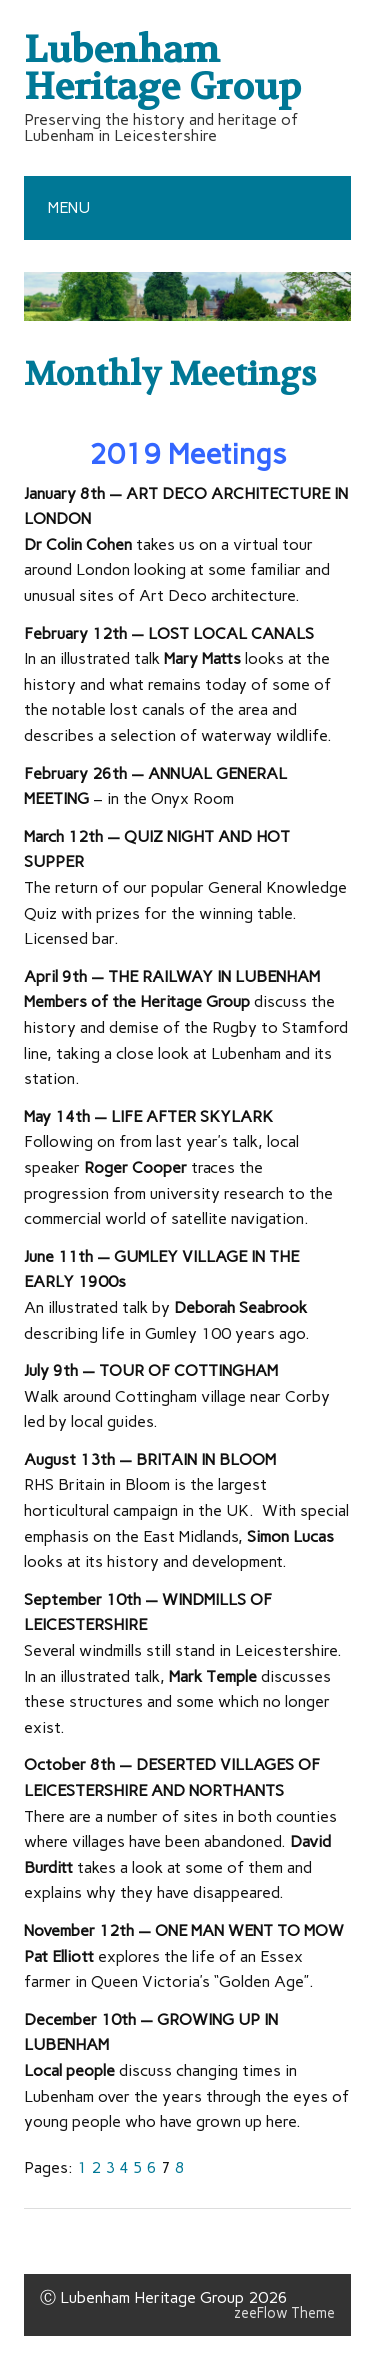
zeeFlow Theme (284, 2313)
